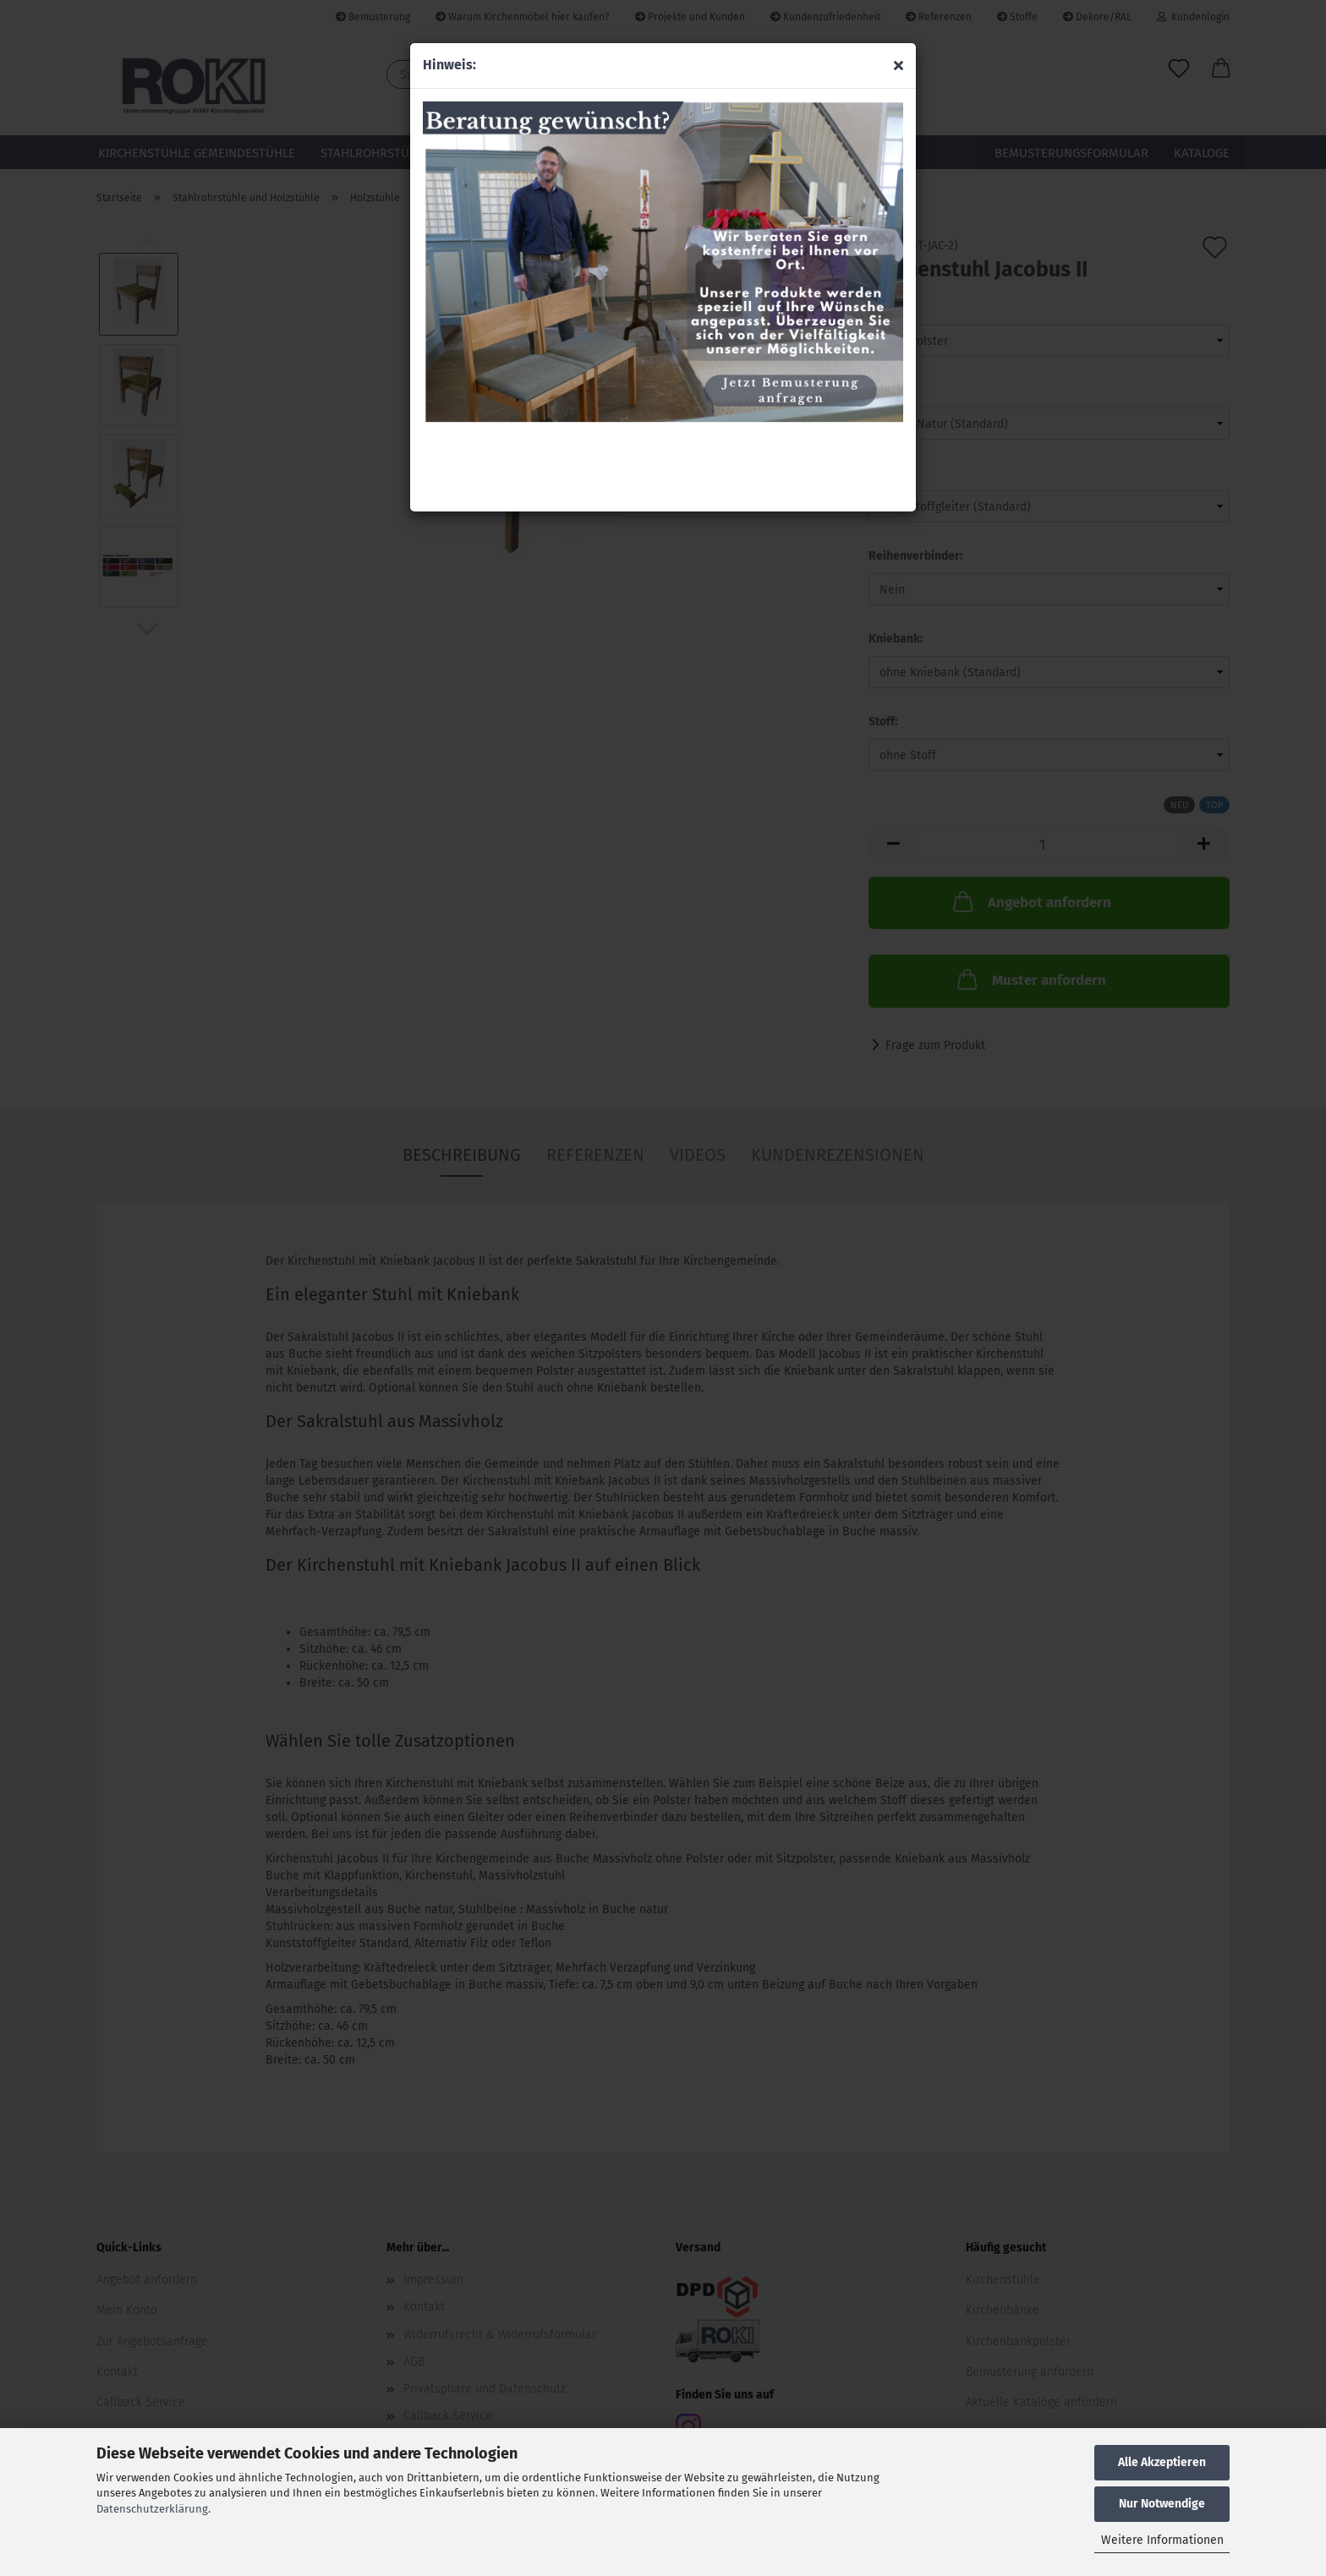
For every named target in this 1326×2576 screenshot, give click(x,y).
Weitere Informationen (1162, 2540)
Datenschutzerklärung (152, 2508)
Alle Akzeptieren (1162, 2462)
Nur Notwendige (1162, 2504)
